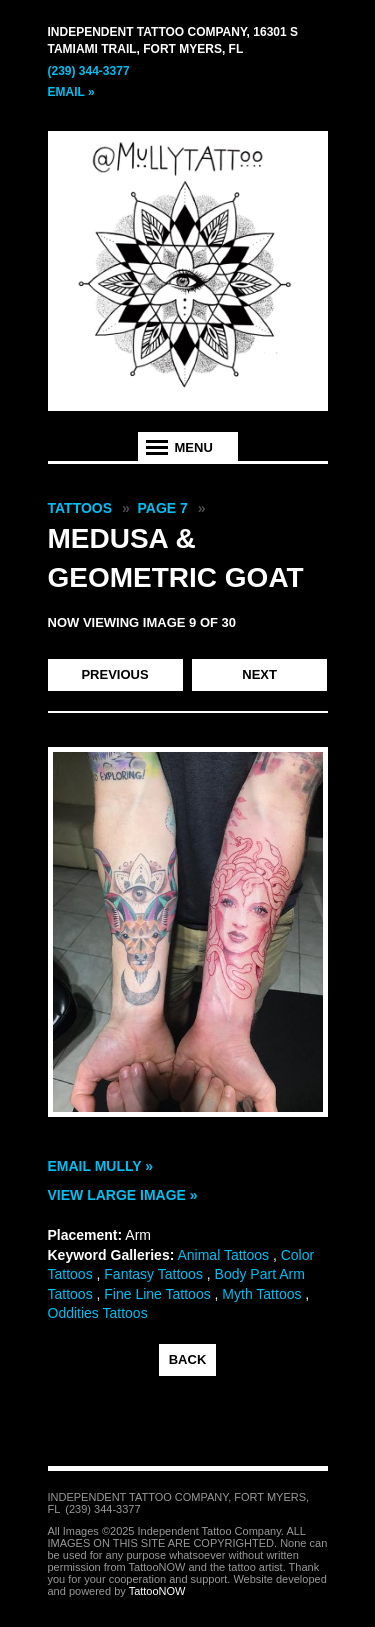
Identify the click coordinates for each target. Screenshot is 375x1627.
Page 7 (163, 508)
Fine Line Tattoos (157, 1294)
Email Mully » (101, 1166)
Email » (71, 92)
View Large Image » (123, 1195)
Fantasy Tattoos (153, 1274)
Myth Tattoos (261, 1294)
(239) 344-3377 (89, 71)
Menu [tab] (194, 447)
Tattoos (80, 508)
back (188, 1359)
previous (114, 674)
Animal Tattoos (223, 1255)
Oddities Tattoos (98, 1313)
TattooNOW (157, 1591)
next (259, 674)
